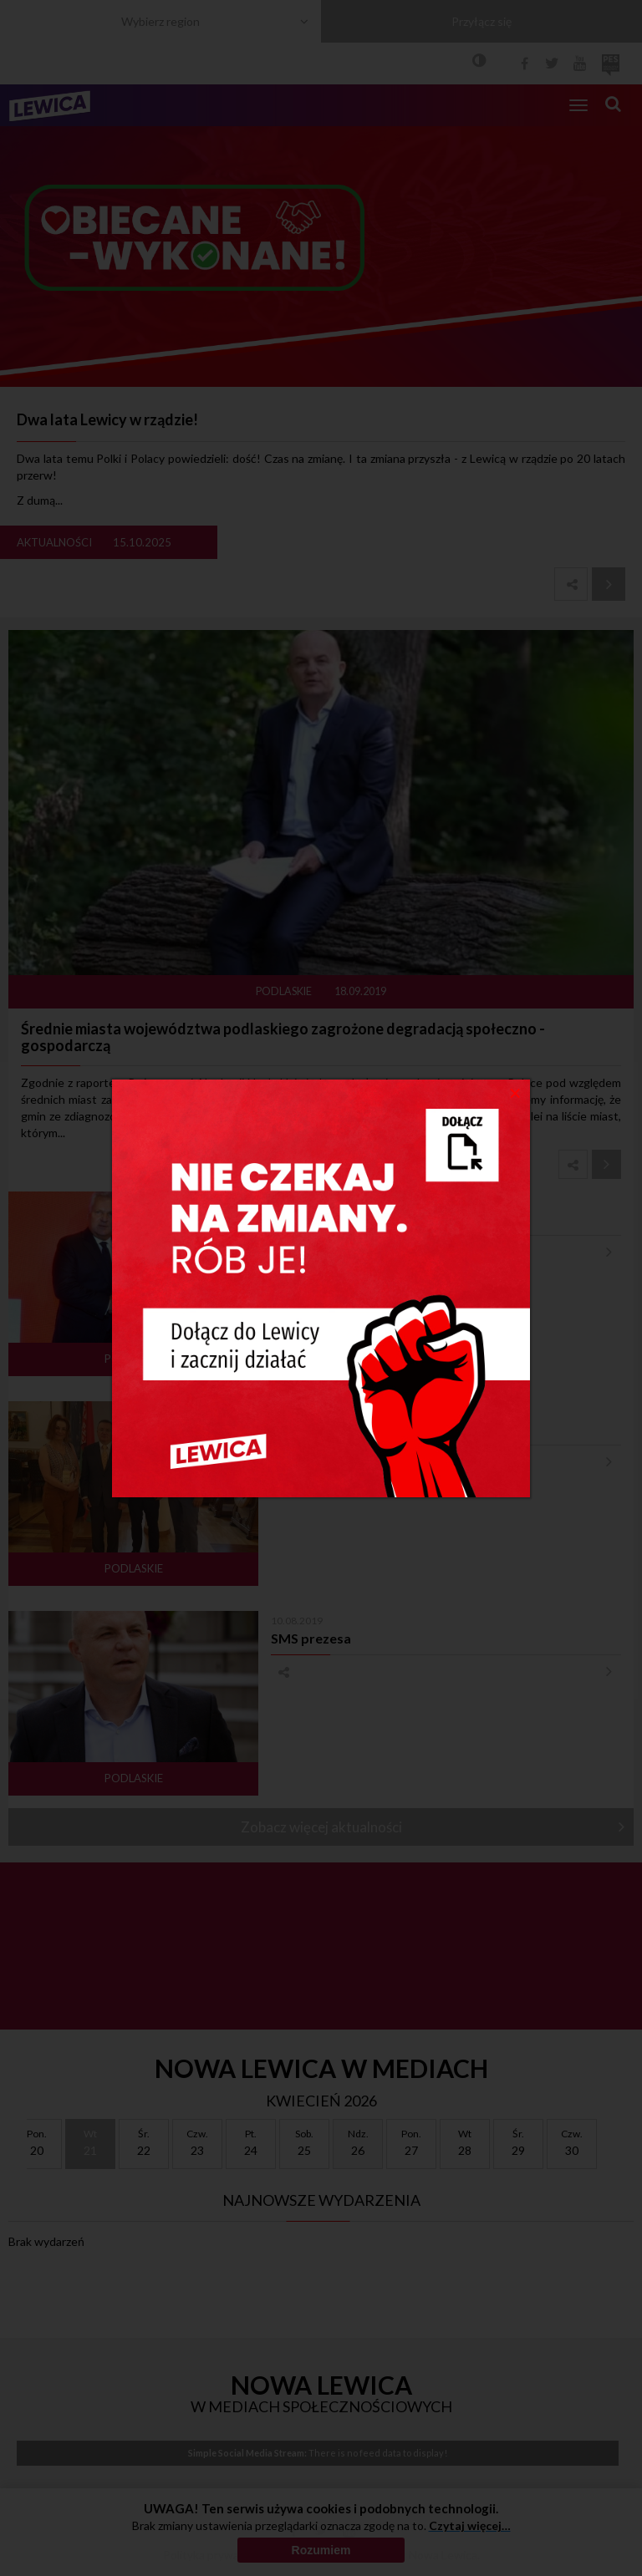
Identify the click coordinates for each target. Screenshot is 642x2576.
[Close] (515, 1092)
